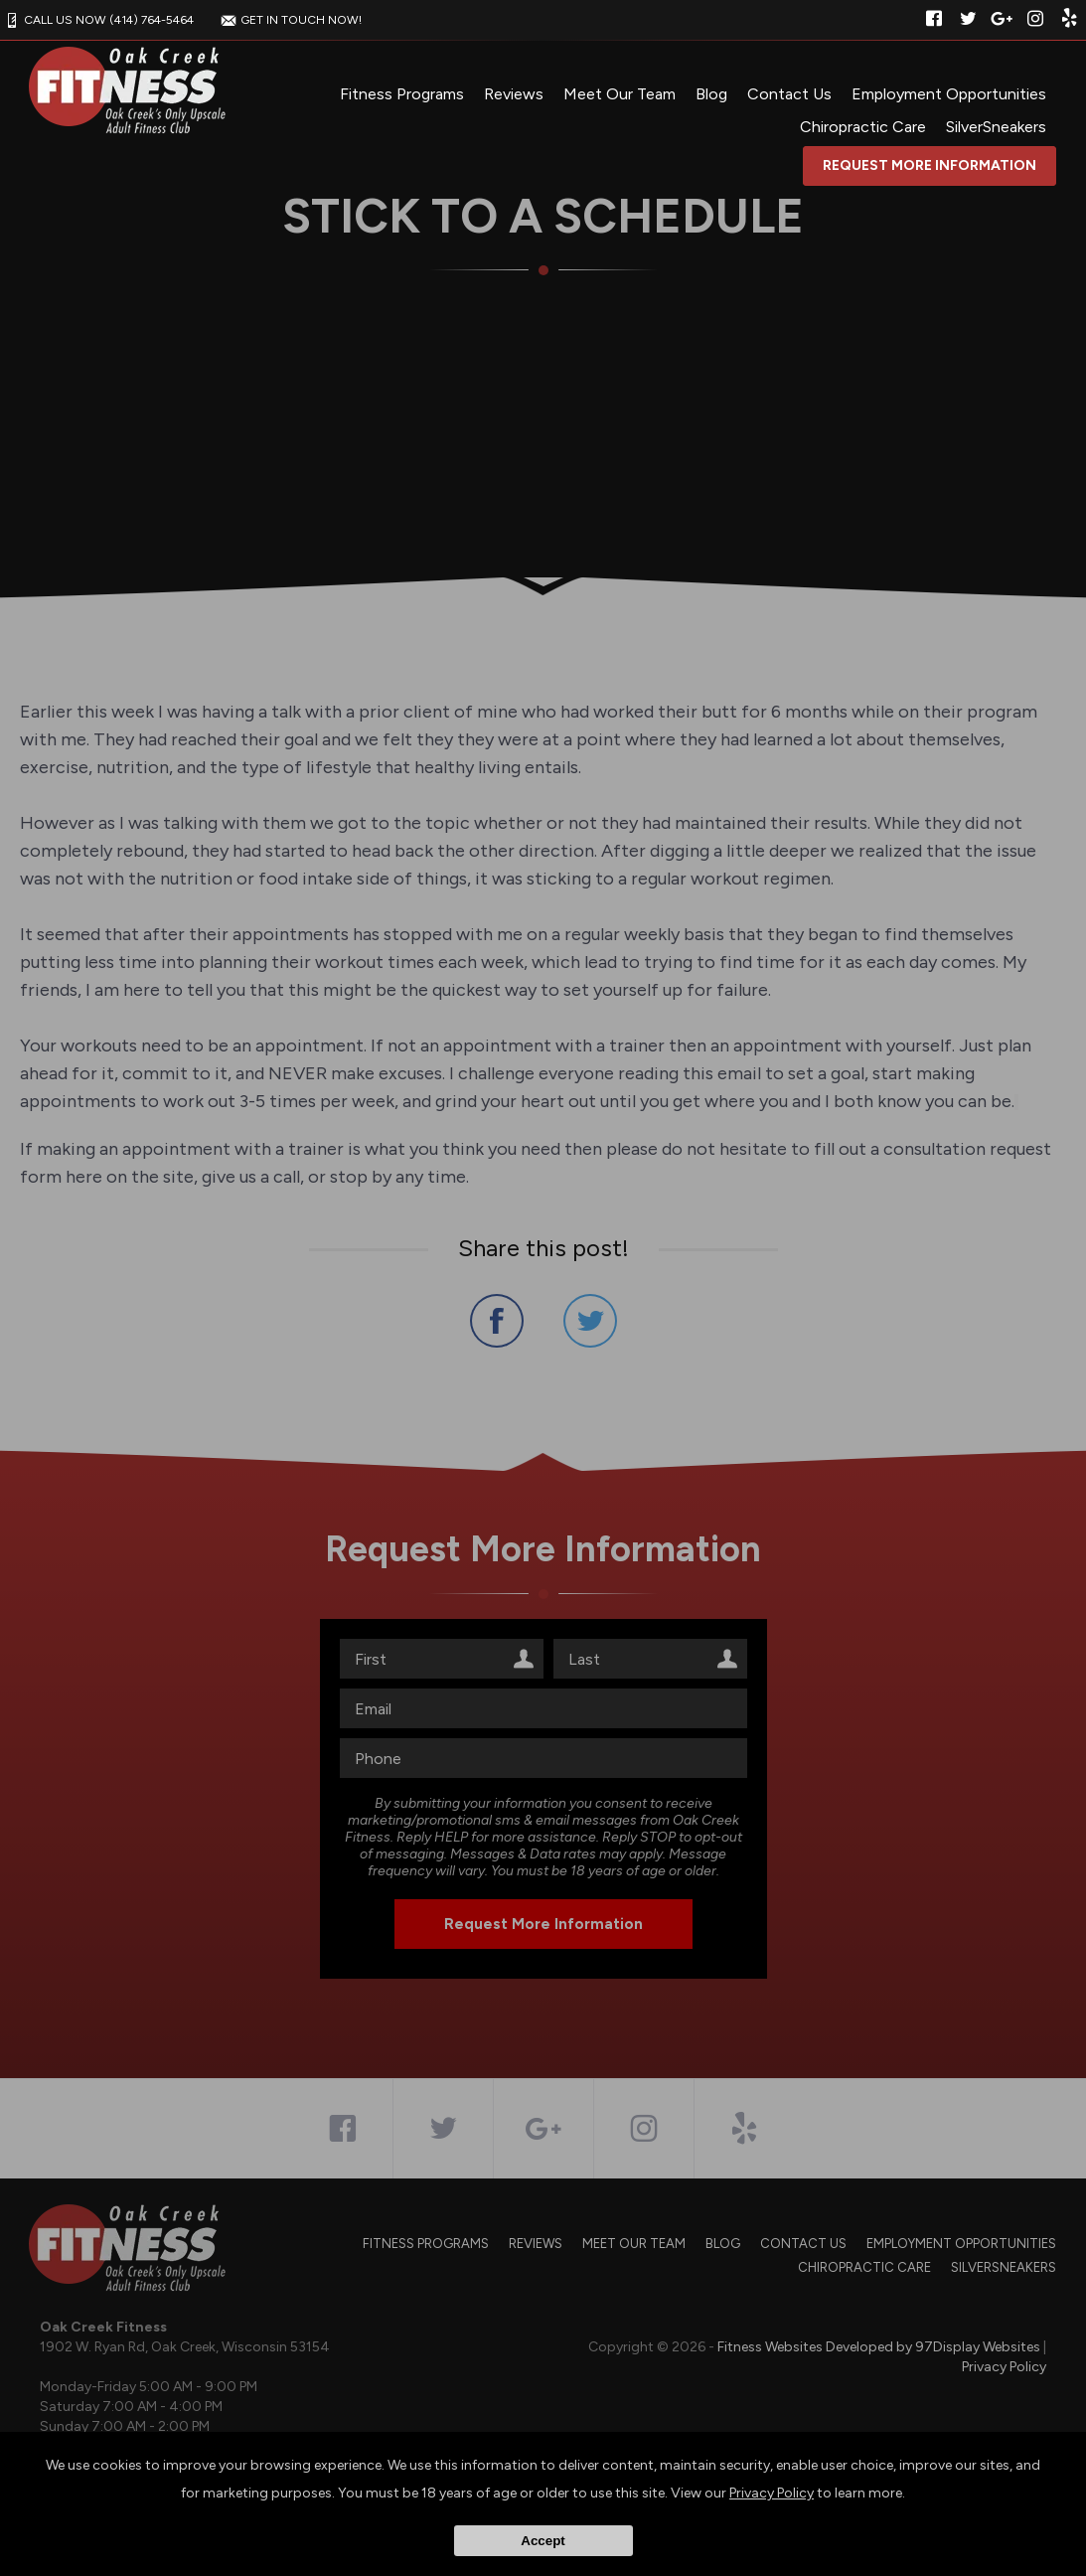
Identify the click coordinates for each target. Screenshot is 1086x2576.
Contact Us (789, 93)
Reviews (513, 93)
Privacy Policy (771, 2493)
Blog (711, 93)
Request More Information (929, 165)
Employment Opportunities (949, 93)
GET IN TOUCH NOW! (289, 20)
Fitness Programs (402, 93)
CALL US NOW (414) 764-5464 (97, 20)
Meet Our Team (619, 93)
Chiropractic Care (863, 126)
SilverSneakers (996, 126)
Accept (542, 2540)
